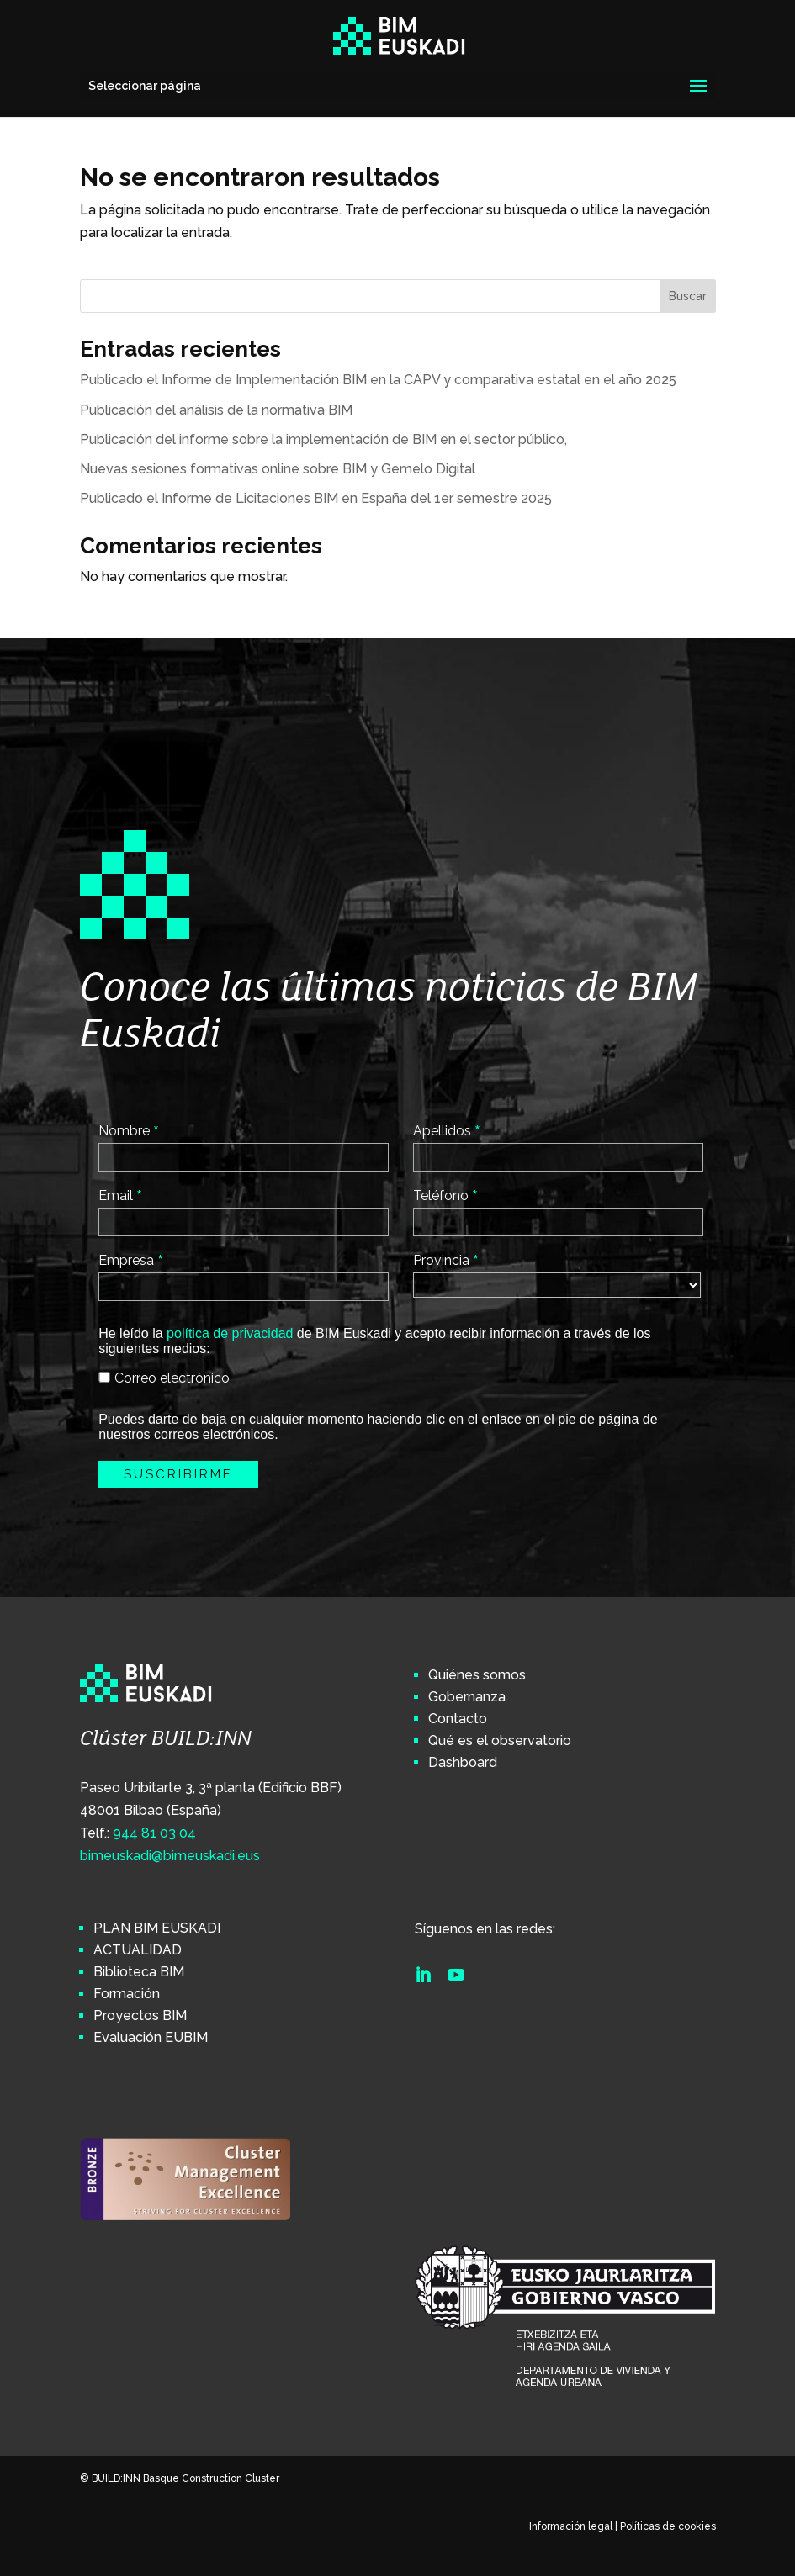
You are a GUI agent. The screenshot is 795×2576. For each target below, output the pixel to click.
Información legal (570, 2526)
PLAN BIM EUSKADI (156, 1928)
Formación (126, 1994)
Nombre (128, 1130)
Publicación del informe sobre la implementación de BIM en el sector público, (323, 439)
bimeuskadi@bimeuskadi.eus (170, 1856)
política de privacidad (230, 1333)
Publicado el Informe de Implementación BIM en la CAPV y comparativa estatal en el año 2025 (378, 380)
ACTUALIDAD (137, 1950)
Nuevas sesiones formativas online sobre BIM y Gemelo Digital (277, 469)
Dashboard (462, 1762)
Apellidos (446, 1130)
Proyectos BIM (140, 2015)
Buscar (688, 296)
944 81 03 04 (154, 1833)
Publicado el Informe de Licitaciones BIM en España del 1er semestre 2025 (316, 498)
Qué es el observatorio (499, 1740)
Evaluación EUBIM (150, 2037)
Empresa (130, 1260)
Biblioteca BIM (138, 1972)
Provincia (446, 1260)
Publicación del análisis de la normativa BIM (216, 410)
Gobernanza (467, 1697)
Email (120, 1195)
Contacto (457, 1719)
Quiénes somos (477, 1675)
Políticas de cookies (668, 2526)
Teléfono (445, 1195)
